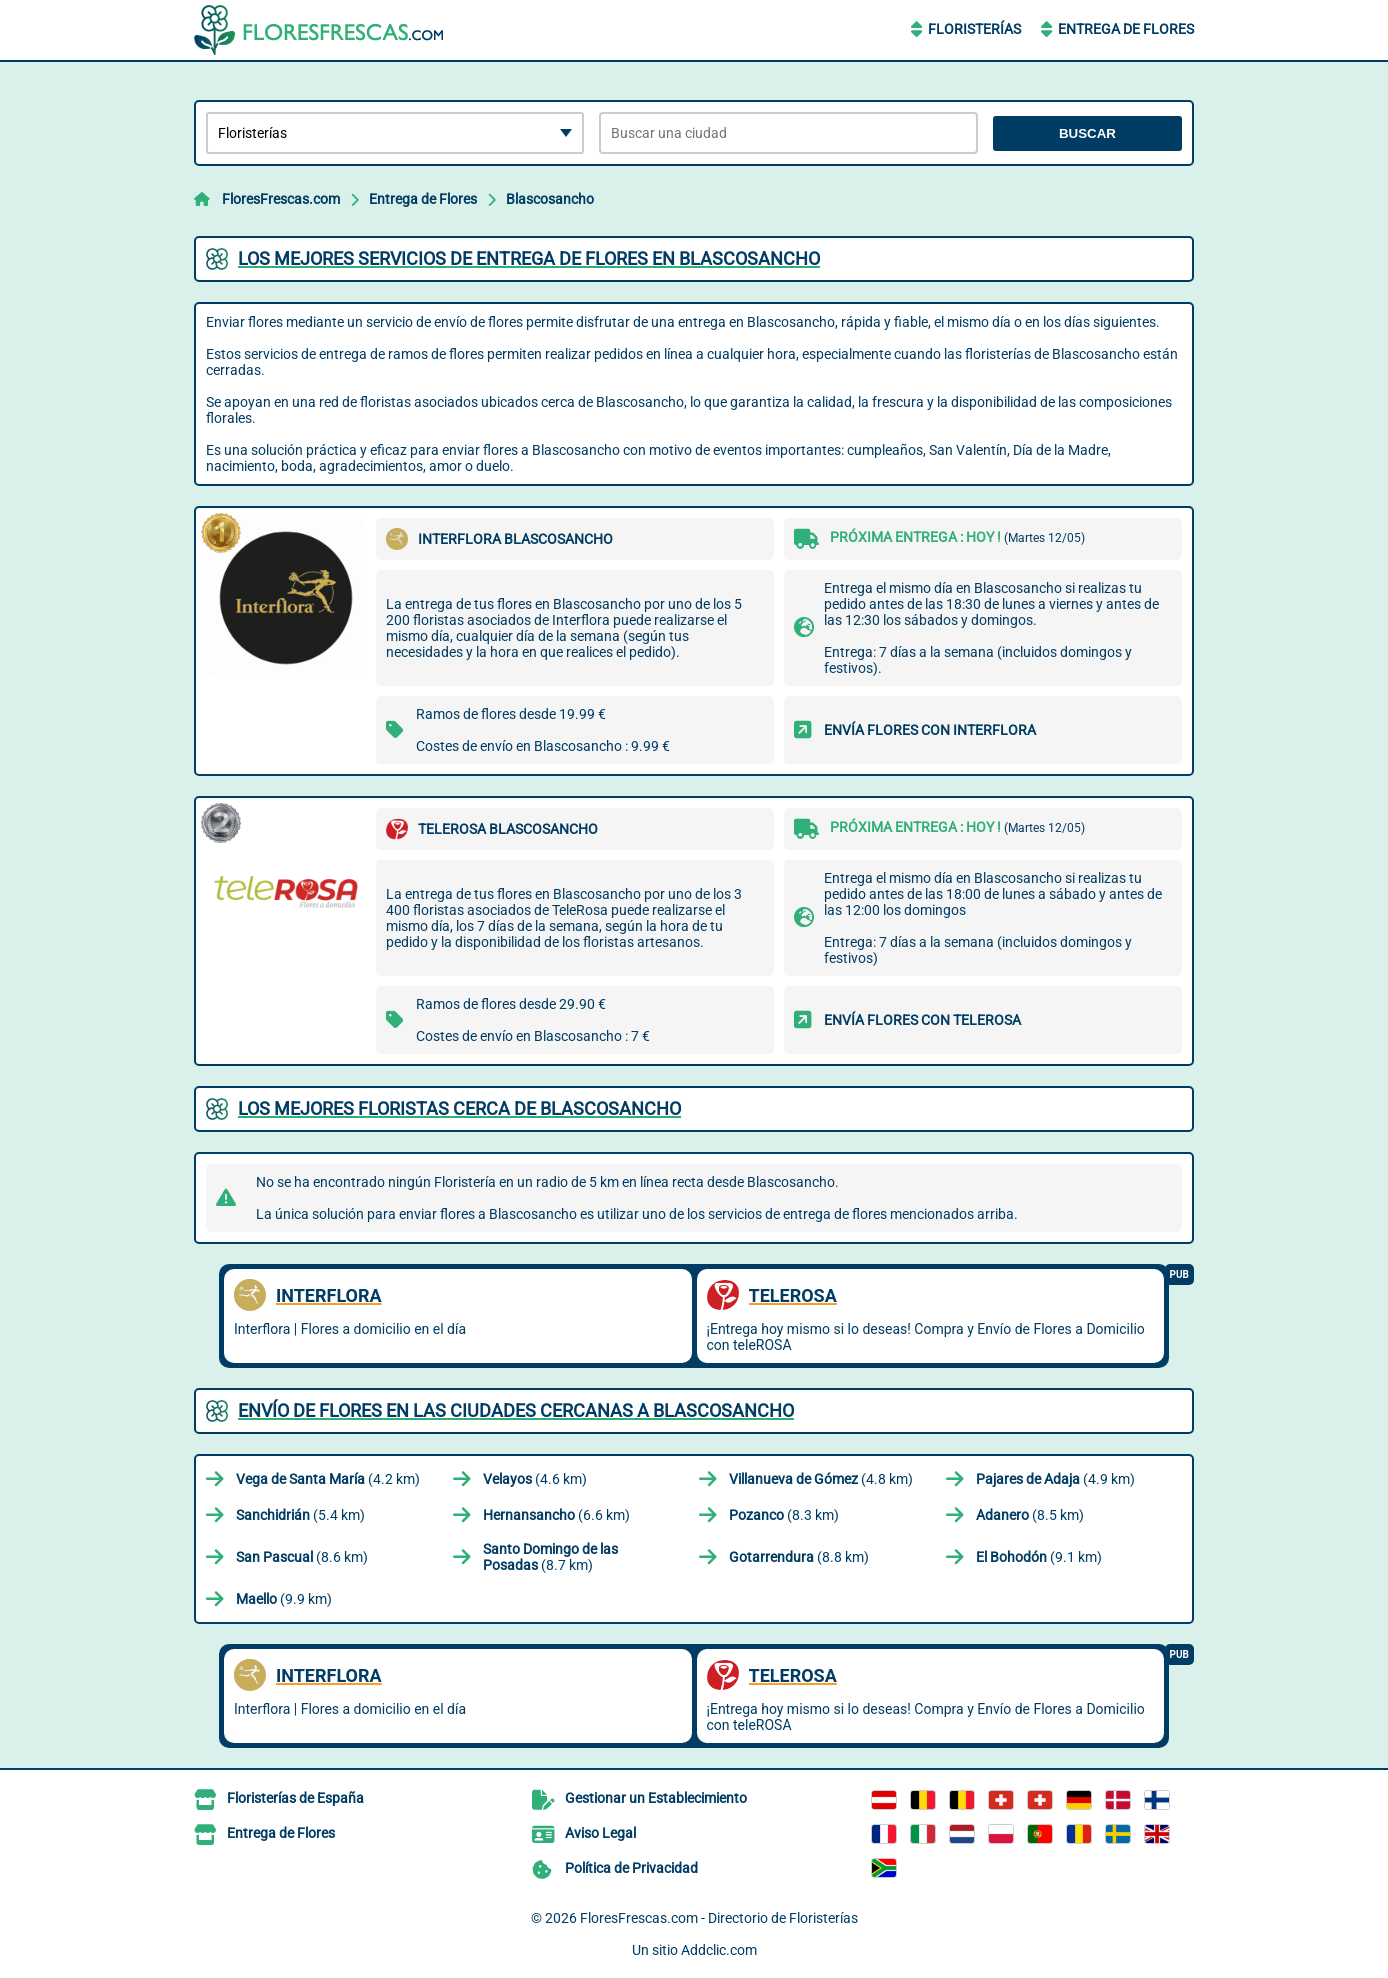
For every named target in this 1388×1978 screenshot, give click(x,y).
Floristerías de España (295, 1798)
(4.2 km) (328, 1479)
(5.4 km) (300, 1515)
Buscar (1087, 133)
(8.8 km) (799, 1557)
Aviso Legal (600, 1833)
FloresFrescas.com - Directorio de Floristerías (719, 1918)
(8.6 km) (302, 1557)
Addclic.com (719, 1950)
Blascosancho (550, 199)
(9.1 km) (1039, 1557)
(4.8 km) (821, 1479)
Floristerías (974, 29)
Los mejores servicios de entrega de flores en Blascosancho (529, 258)
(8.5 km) (1030, 1515)
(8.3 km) (784, 1515)
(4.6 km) (535, 1479)
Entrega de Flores (1126, 29)
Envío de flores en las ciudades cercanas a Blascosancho (516, 1410)
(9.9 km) (284, 1599)
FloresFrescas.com (281, 199)
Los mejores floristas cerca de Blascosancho (459, 1108)
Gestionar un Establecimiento (656, 1798)
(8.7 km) (550, 1557)
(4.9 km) (1055, 1479)
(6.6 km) (556, 1515)
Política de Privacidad (631, 1868)
